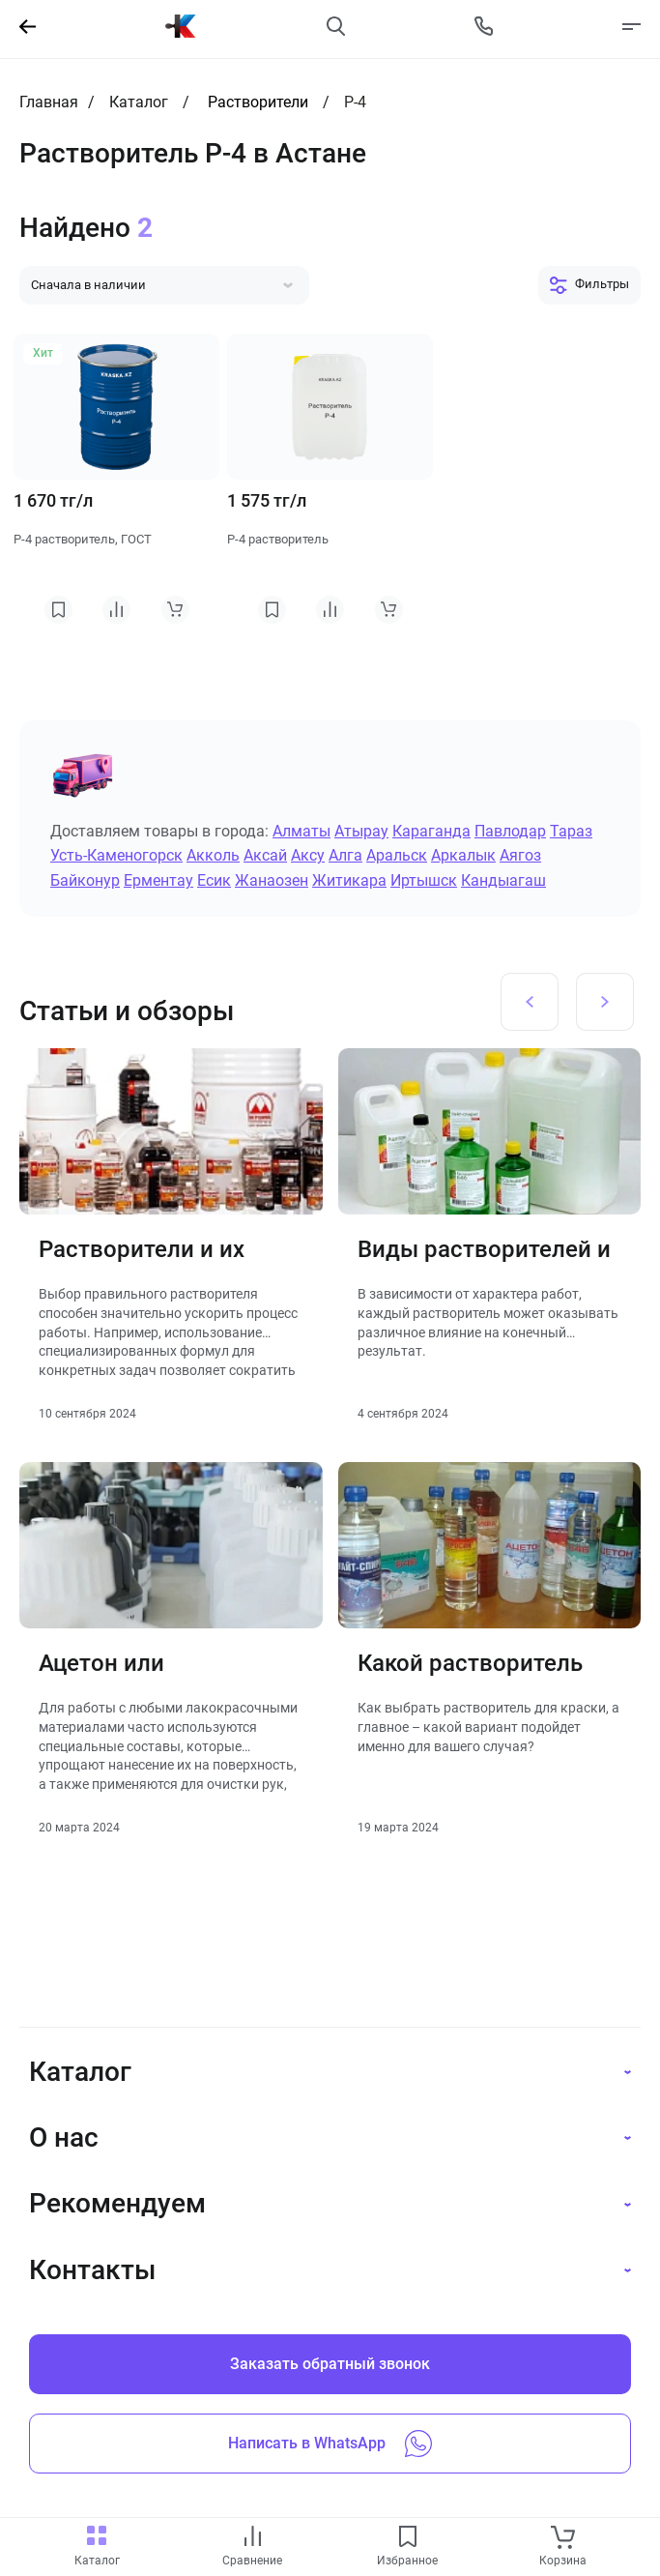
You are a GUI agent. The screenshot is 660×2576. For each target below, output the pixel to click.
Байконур (85, 880)
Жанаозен (271, 880)
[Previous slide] (530, 1002)
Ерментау (158, 880)
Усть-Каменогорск (116, 855)
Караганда (431, 831)
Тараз (571, 831)
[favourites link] (407, 2538)
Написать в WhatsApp (330, 2443)
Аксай (265, 855)
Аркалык (463, 855)
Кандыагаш (503, 880)
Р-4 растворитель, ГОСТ (83, 539)
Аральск (396, 855)
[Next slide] (605, 1002)
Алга (345, 855)
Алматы (301, 831)
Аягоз (520, 855)
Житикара (349, 880)
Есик (214, 880)
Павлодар (510, 831)
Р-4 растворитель (278, 539)
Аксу (308, 855)
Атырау (361, 831)
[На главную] (180, 26)
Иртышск (423, 880)
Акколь (213, 855)
